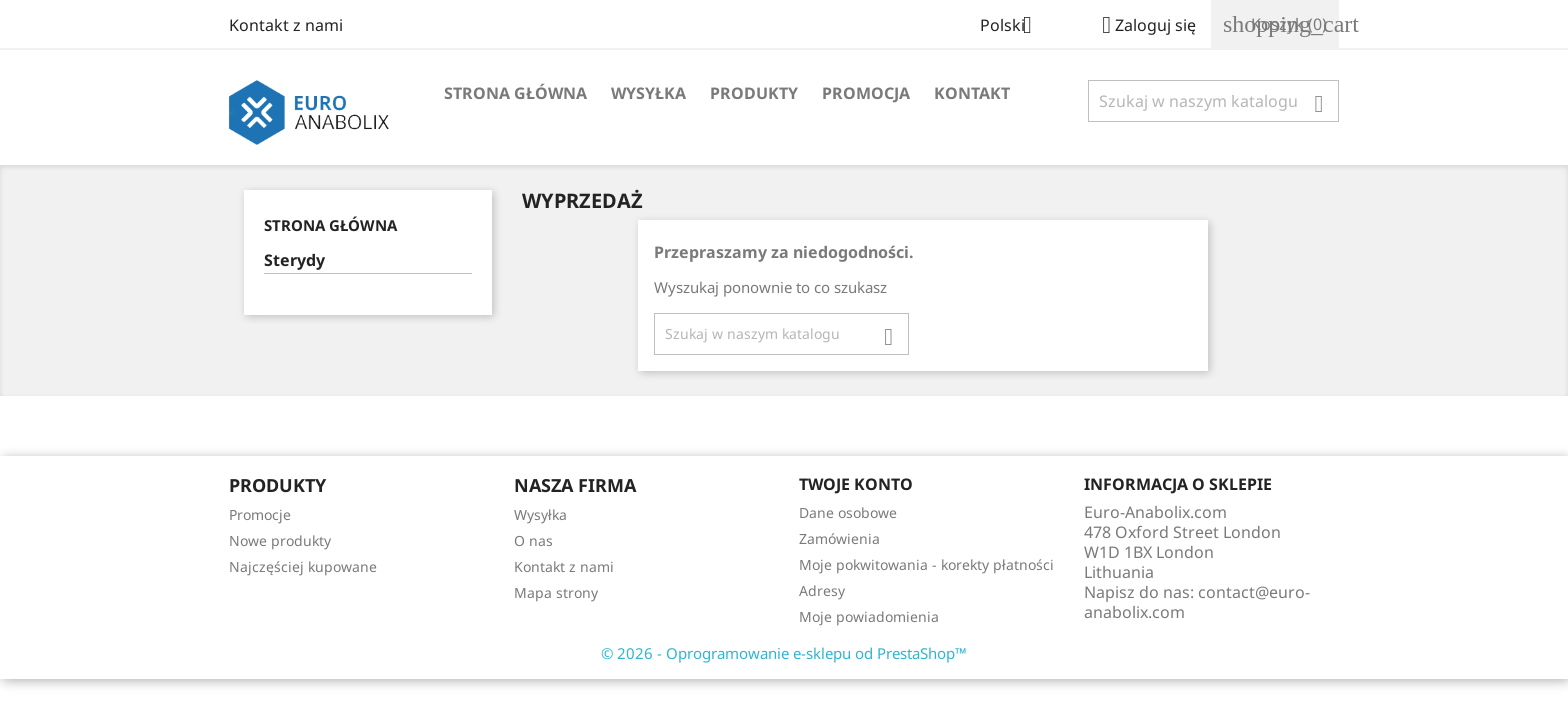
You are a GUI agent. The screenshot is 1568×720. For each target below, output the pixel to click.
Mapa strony (556, 592)
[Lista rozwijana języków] (1013, 27)
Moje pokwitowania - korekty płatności (926, 564)
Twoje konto (856, 484)
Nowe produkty (280, 540)
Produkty (754, 93)
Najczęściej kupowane (303, 566)
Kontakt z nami (286, 25)
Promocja (866, 93)
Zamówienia (839, 538)
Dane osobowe (848, 512)
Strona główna (515, 93)
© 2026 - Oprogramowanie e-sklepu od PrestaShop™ (784, 653)
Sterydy (294, 260)
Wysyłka (648, 93)
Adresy (822, 590)
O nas (533, 540)
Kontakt (972, 93)
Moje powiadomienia (869, 616)
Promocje (260, 514)
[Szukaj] (1213, 101)
